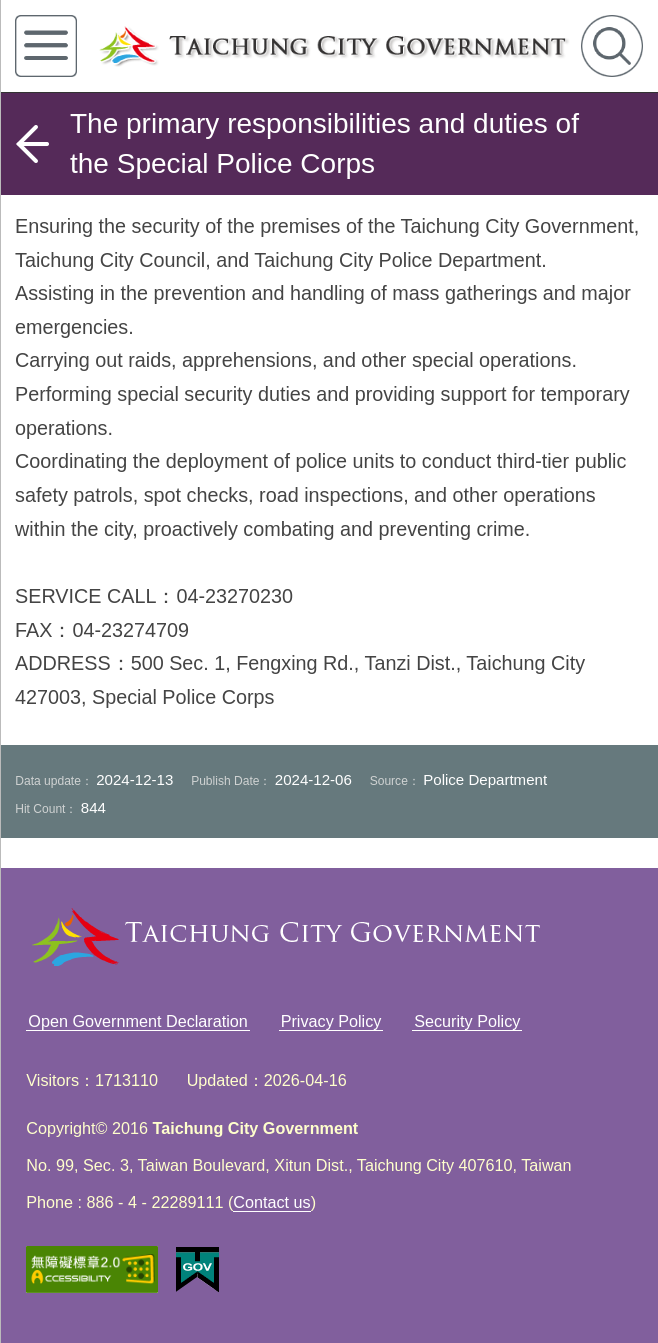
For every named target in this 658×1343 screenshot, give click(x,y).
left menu (46, 46)
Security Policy (467, 1021)
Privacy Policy (331, 1021)
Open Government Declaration (138, 1021)
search (612, 46)
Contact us (271, 1202)
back (32, 144)
